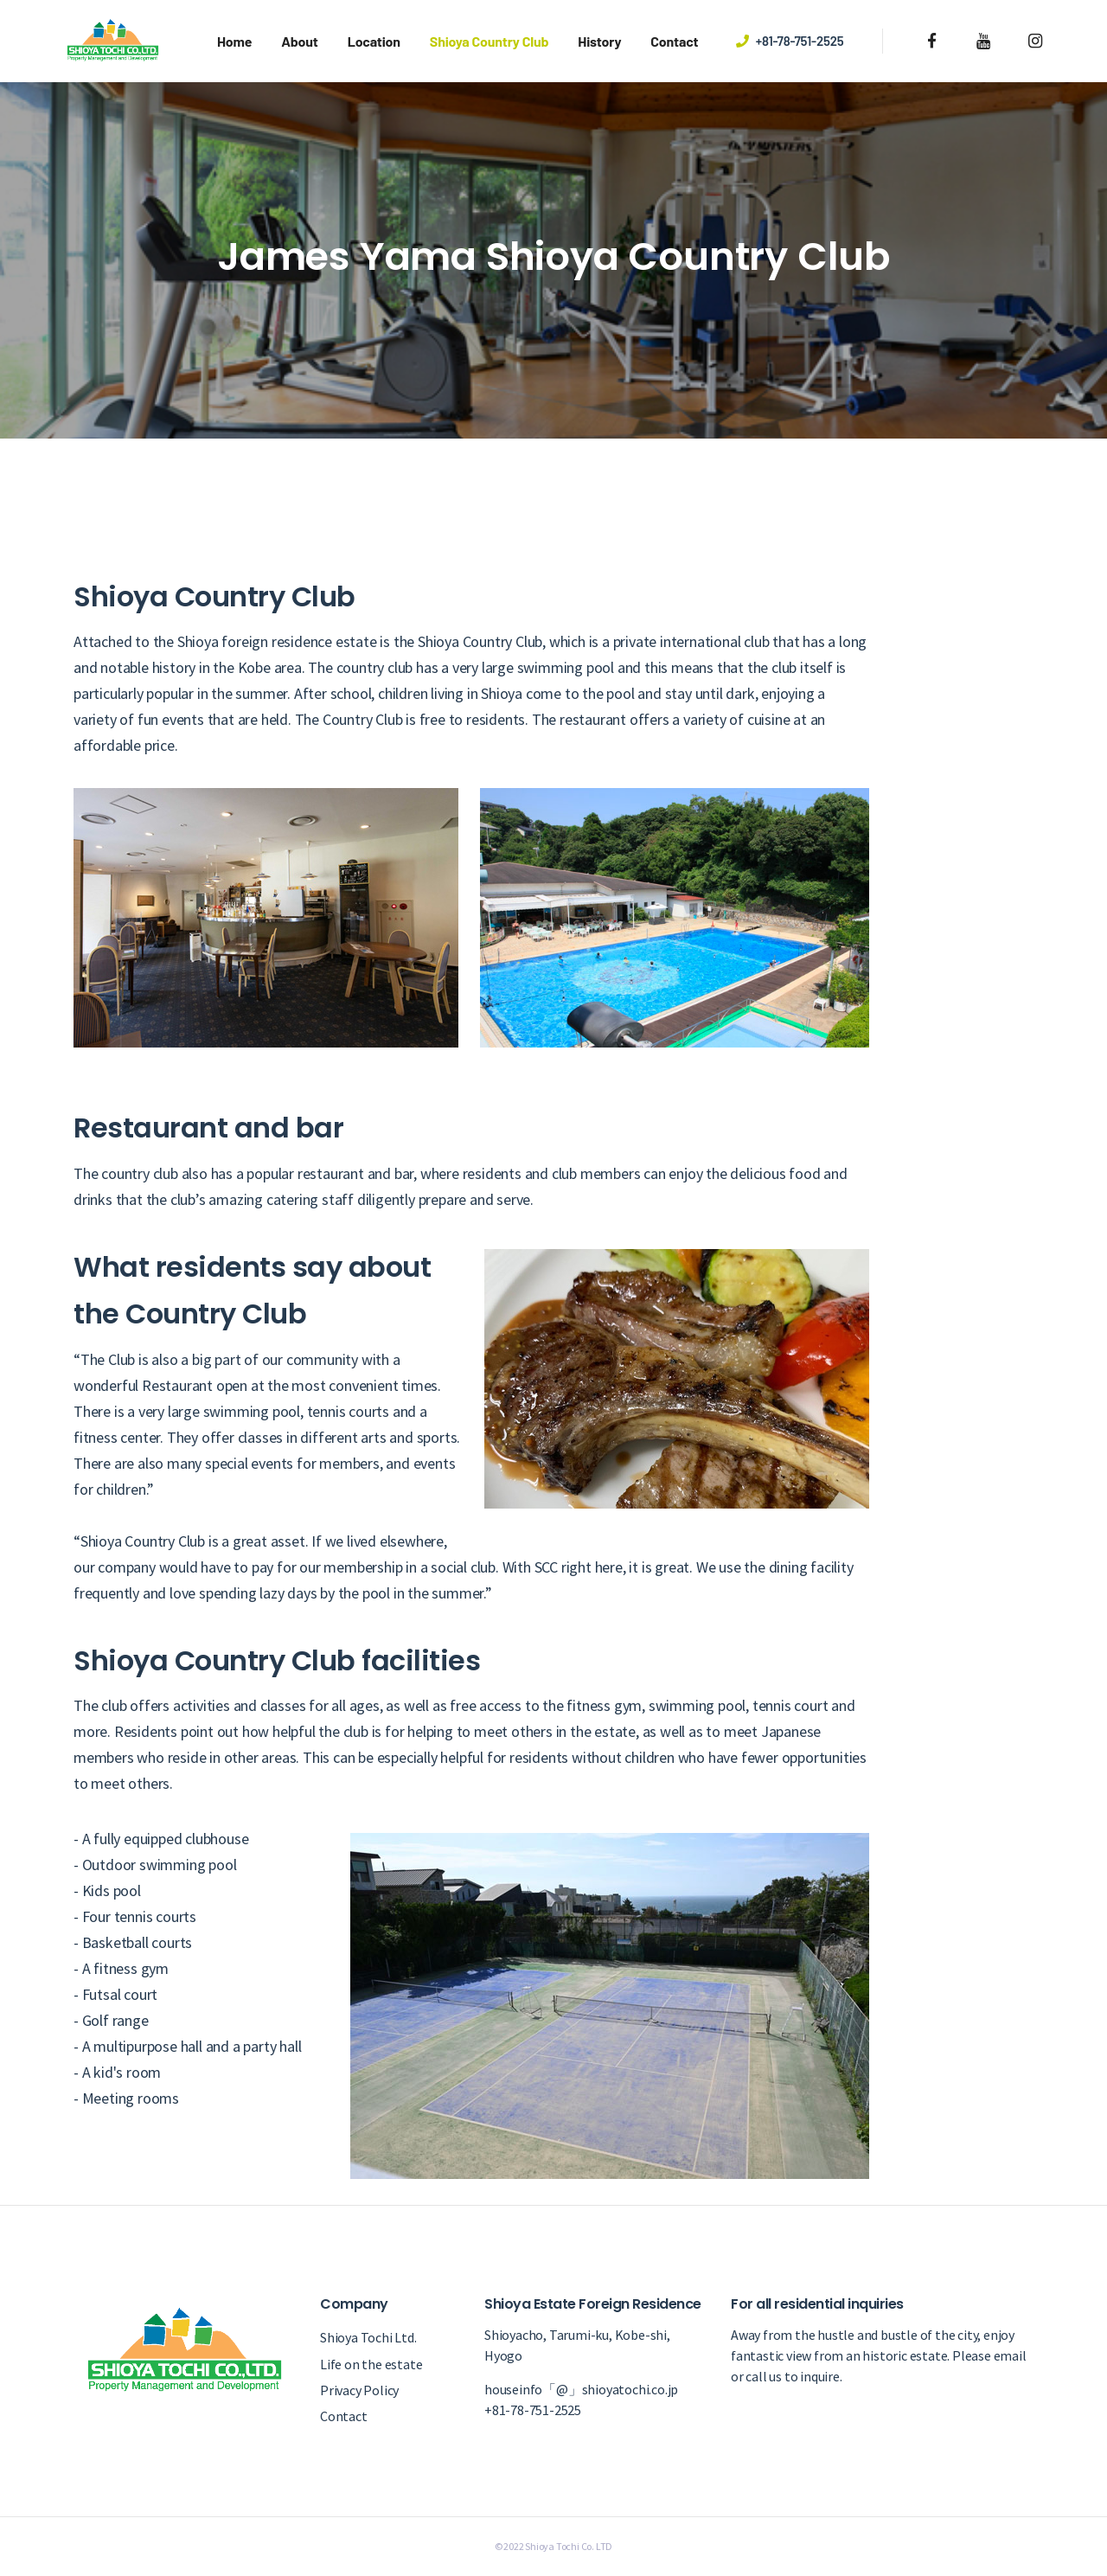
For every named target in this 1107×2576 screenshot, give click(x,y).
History (599, 41)
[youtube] (983, 41)
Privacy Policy (359, 2390)
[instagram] (1034, 41)
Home (234, 41)
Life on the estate (371, 2364)
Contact (674, 41)
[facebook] (932, 41)
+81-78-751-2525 (800, 40)
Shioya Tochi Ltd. (368, 2337)
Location (374, 41)
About (299, 41)
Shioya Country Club (489, 41)
